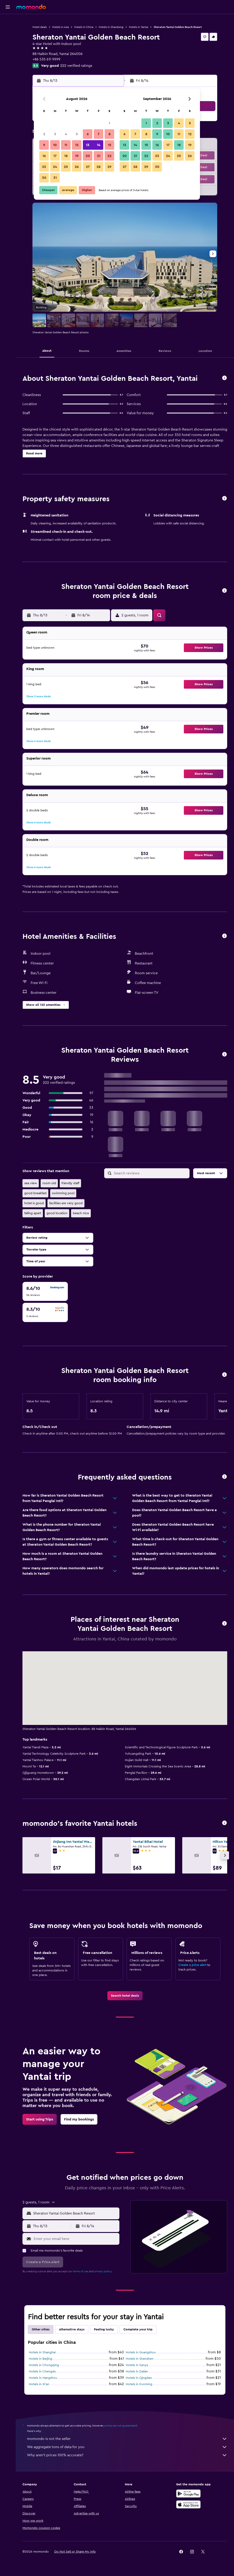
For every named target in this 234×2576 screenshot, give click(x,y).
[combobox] (75, 2213)
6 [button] (88, 134)
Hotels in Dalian (137, 2371)
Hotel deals (39, 27)
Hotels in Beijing (40, 2358)
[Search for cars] (8, 40)
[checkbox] (45, 1291)
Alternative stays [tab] (71, 2329)
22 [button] (109, 156)
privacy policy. (103, 2271)
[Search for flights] (8, 20)
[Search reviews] (150, 1173)
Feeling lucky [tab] (104, 2329)
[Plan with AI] (8, 59)
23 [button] (44, 167)
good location (57, 1213)
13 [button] (87, 145)
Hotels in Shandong (111, 27)
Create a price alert (192, 1965)
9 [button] (44, 145)
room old (49, 1183)
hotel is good (34, 1203)
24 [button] (55, 167)
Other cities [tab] (40, 2329)
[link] (125, 1995)
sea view (30, 1183)
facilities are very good (66, 1203)
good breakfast (35, 1193)
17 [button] (55, 156)
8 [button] (109, 134)
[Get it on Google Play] (188, 2493)
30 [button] (44, 177)
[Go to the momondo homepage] (31, 7)
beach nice (81, 1213)
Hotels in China (83, 27)
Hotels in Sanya (137, 2365)
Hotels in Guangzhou (141, 2352)
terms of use (80, 2271)
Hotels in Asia (60, 27)
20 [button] (88, 156)
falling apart (32, 1213)
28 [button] (98, 167)
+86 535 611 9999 (46, 59)
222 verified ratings (76, 65)
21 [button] (98, 156)
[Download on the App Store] (188, 2504)
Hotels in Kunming (139, 2384)
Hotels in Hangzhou (43, 2377)
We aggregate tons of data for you (127, 2447)
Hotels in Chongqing (44, 2365)
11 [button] (65, 145)
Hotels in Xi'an (39, 2384)
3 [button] (55, 134)
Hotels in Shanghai (42, 2352)
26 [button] (77, 167)
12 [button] (77, 145)
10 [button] (55, 145)
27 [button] (88, 167)
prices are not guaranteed (120, 2425)
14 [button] (98, 145)
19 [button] (77, 156)
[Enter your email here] (75, 2239)
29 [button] (109, 167)
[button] (8, 7)
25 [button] (66, 167)
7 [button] (98, 134)
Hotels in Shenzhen (139, 2358)
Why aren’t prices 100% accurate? (127, 2455)
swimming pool (63, 1193)
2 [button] (44, 134)
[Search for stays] (8, 30)
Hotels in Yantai (138, 27)
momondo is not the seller (127, 2438)
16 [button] (44, 156)
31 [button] (55, 177)
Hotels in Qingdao (139, 2377)
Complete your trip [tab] (138, 2329)
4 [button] (66, 134)
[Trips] (8, 72)
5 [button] (77, 134)
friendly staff (70, 1183)
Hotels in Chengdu (42, 2371)
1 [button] (109, 123)
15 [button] (109, 145)
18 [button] (66, 156)
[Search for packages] (8, 49)
